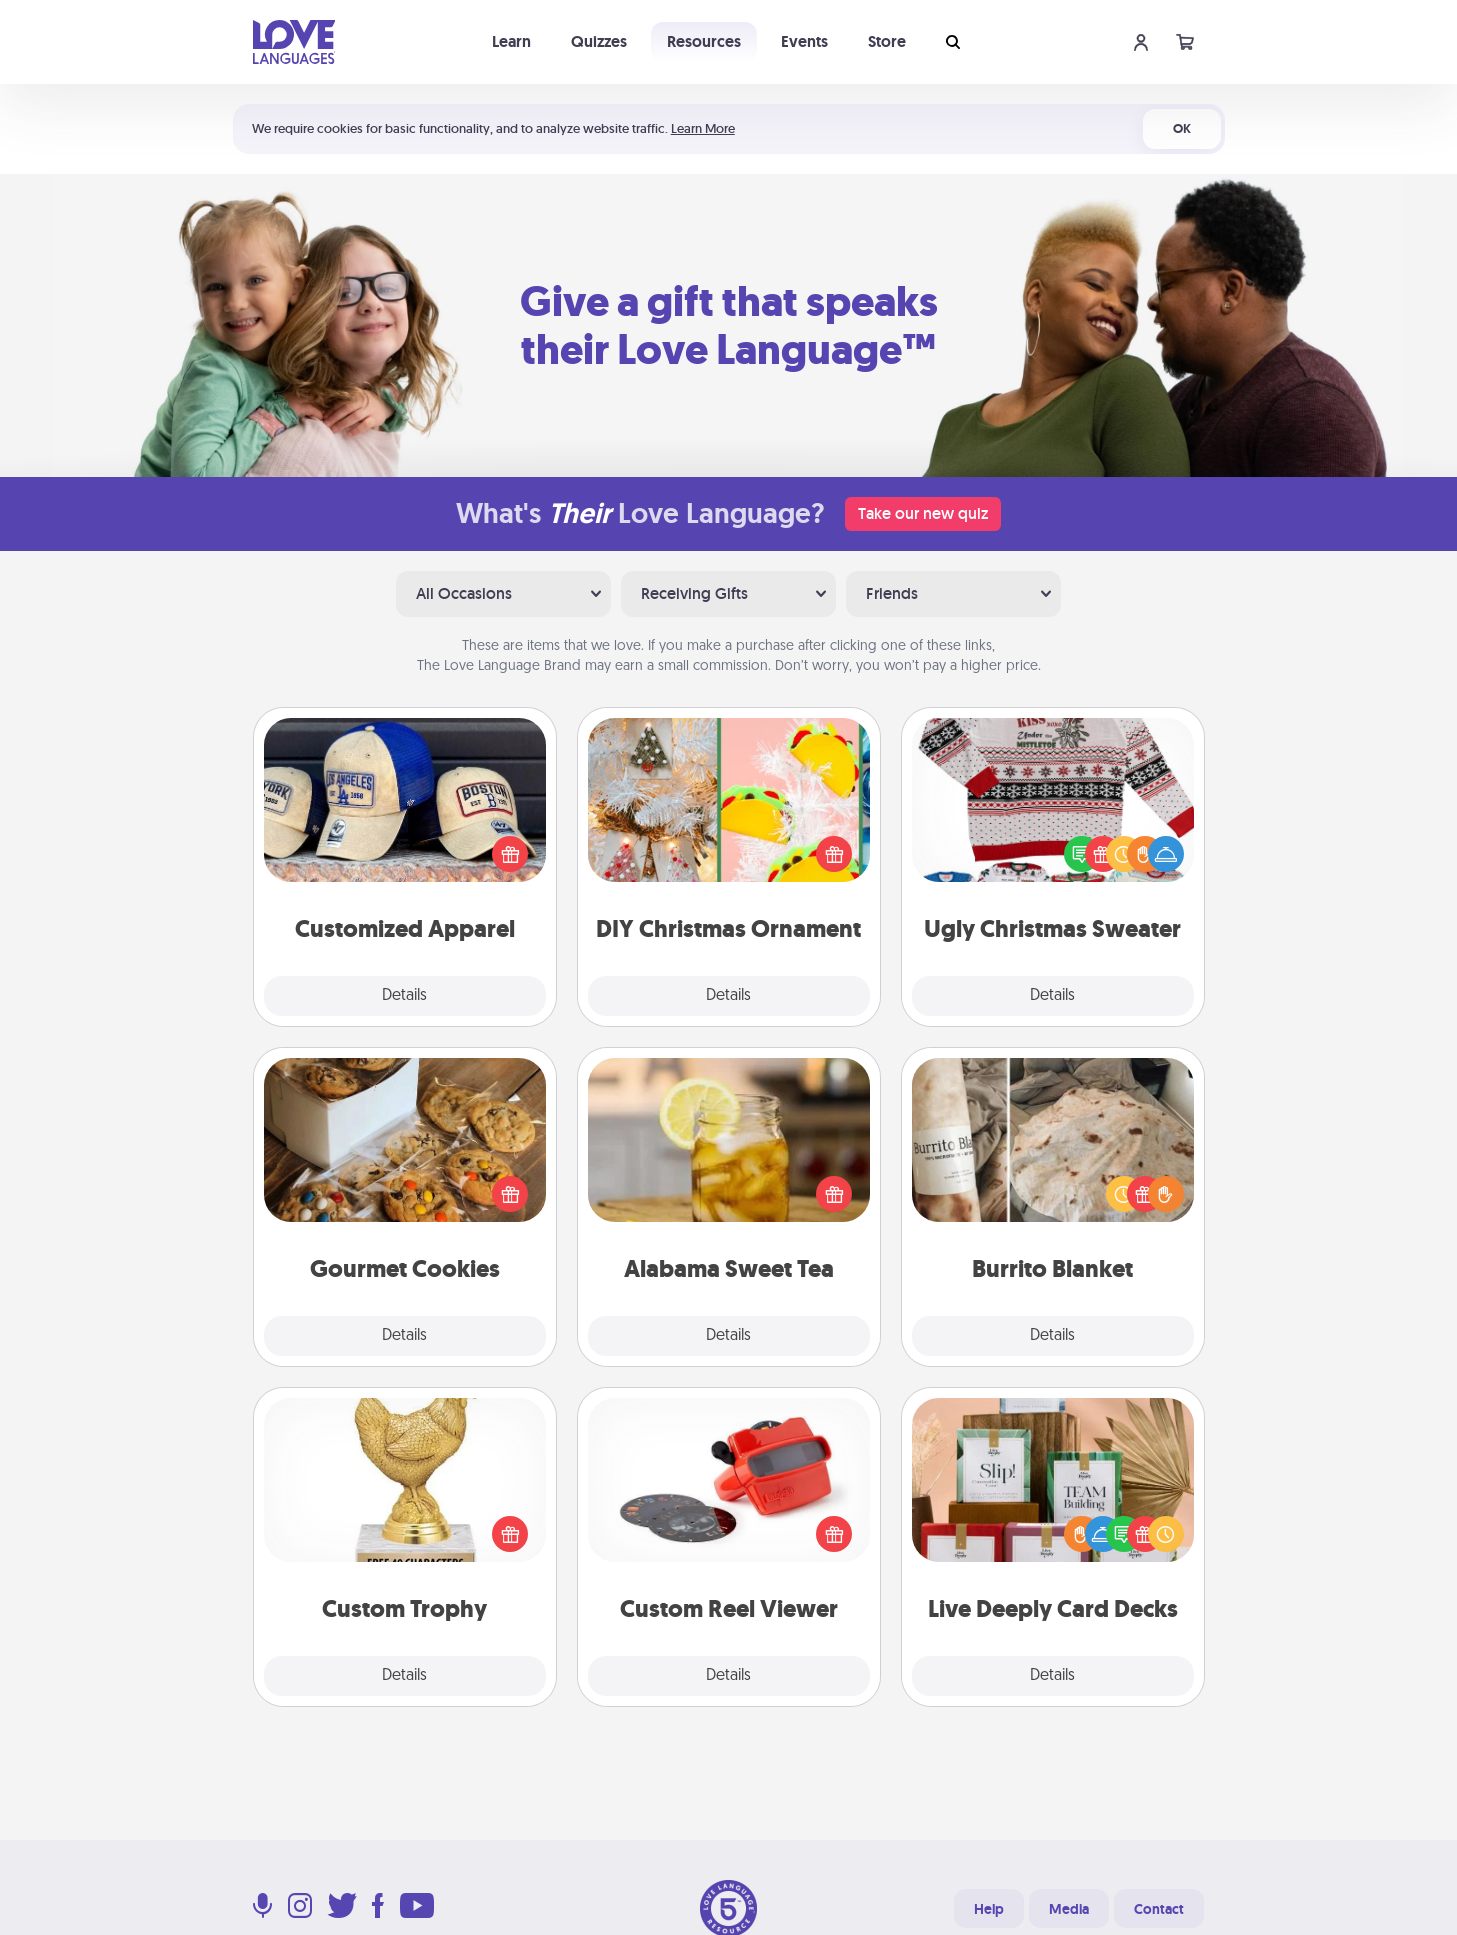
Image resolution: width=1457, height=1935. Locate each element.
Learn (511, 41)
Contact (1159, 1909)
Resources (704, 41)
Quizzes (599, 41)
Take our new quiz (923, 513)
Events (804, 41)
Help (989, 1909)
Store (887, 41)
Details (404, 996)
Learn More (703, 128)
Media (1069, 1909)
